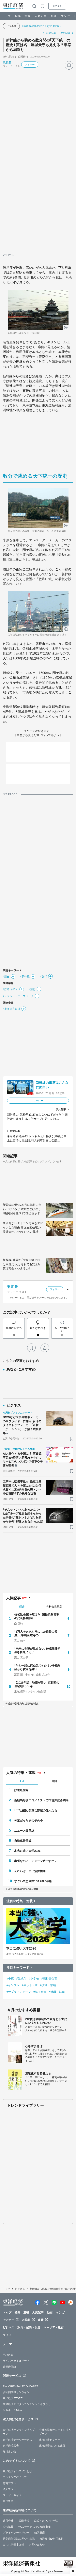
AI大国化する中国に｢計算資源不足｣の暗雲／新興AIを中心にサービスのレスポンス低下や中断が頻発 (23, 1459)
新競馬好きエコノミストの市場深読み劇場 (41, 1800)
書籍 (41, 2320)
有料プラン (9, 2483)
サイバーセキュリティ (16, 2360)
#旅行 (43, 976)
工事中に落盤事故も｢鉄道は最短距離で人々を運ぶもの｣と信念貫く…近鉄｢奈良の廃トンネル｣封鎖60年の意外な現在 (22, 1487)
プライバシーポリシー (16, 2532)
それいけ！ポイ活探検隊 (30, 1871)
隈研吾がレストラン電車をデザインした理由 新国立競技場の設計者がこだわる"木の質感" (23, 1227)
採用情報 (23, 2520)
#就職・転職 (57, 1991)
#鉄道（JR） (10, 989)
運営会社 (8, 2520)
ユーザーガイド (12, 2495)
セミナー (8, 2320)
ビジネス (11, 26)
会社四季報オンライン (16, 2392)
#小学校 (34, 1978)
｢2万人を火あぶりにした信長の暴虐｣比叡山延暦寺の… (35, 1633)
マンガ (65, 16)
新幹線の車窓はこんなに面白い (52, 1085)
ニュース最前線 (24, 1830)
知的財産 (39, 2532)
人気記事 (41, 16)
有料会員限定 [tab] (54, 1606)
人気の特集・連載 (20, 1773)
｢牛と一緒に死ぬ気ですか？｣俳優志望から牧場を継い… (37, 1667)
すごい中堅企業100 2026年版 (33, 1881)
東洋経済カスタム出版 (52, 2445)
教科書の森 (9, 2451)
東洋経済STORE (12, 2398)
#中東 (10, 1978)
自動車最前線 (22, 1840)
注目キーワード (17, 1967)
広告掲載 (8, 2526)
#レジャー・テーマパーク (18, 996)
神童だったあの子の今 (28, 1820)
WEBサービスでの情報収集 (34, 2526)
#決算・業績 (48, 1985)
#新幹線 (25, 976)
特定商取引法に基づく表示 (19, 2538)
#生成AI (21, 1978)
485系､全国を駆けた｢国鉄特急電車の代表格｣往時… (36, 1616)
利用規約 (8, 2501)
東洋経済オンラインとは (17, 2471)
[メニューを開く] (71, 6)
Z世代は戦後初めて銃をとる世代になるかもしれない (46, 2021)
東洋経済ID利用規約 (51, 2538)
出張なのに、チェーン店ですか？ (35, 1861)
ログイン (57, 6)
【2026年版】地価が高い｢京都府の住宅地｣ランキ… (36, 1684)
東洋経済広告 (11, 2445)
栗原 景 (7, 62)
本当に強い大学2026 (27, 1850)
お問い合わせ (37, 2544)
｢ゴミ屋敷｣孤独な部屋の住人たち (35, 1810)
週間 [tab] (54, 1781)
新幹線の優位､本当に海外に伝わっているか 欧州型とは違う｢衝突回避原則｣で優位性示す (22, 1209)
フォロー (30, 64)
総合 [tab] (22, 1606)
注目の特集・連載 (19, 1901)
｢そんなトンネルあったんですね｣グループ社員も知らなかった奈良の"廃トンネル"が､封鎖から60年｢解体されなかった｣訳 (23, 1515)
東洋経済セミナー (49, 2439)
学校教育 (8, 2354)
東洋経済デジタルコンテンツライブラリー (28, 2404)
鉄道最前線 (21, 1790)
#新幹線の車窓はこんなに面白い (41, 26)
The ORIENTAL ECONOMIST (20, 2386)
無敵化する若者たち (38, 2073)
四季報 (26, 2320)
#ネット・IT (29, 1985)
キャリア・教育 (54, 2327)
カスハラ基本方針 (13, 2544)
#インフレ (12, 1985)
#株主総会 (39, 1991)
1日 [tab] (22, 1780)
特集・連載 (22, 16)
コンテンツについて (15, 2477)
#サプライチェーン (18, 1991)
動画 (54, 16)
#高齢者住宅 (49, 1978)
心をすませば (33, 2046)
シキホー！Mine (12, 2410)
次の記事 (65, 33)
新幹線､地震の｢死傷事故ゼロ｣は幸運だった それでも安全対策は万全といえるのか (22, 1264)
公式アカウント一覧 (46, 2520)
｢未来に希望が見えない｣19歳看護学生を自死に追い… (37, 1650)
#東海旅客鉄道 (11, 1009)
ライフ (7, 2335)
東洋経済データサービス (17, 2439)
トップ (6, 16)
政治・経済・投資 (28, 2327)
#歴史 (6, 976)
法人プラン (9, 2489)
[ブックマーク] (69, 65)
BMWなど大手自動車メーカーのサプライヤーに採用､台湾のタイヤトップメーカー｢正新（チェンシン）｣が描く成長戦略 (22, 1425)
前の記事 (51, 33)
